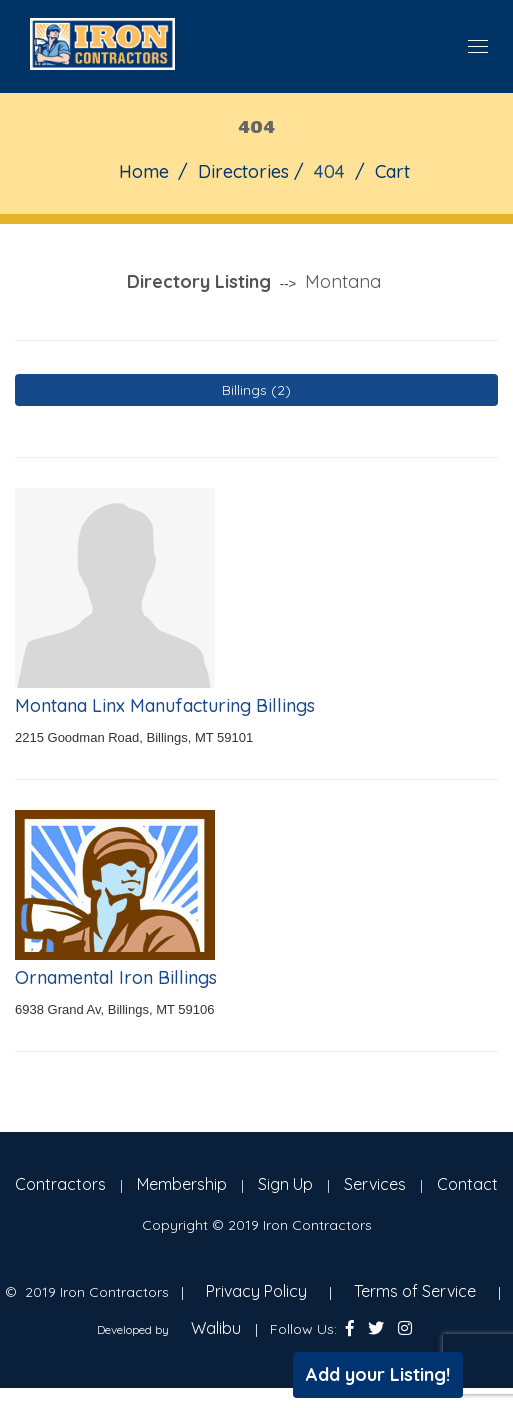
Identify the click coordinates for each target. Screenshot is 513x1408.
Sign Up (285, 1184)
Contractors (60, 1184)
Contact (467, 1184)
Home (144, 171)
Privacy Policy (256, 1291)
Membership (182, 1184)
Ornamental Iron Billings (116, 977)
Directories (243, 171)
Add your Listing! (378, 1374)
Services (375, 1184)
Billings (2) (256, 390)
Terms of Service (415, 1291)
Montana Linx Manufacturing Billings (165, 705)
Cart (392, 171)
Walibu (216, 1328)
